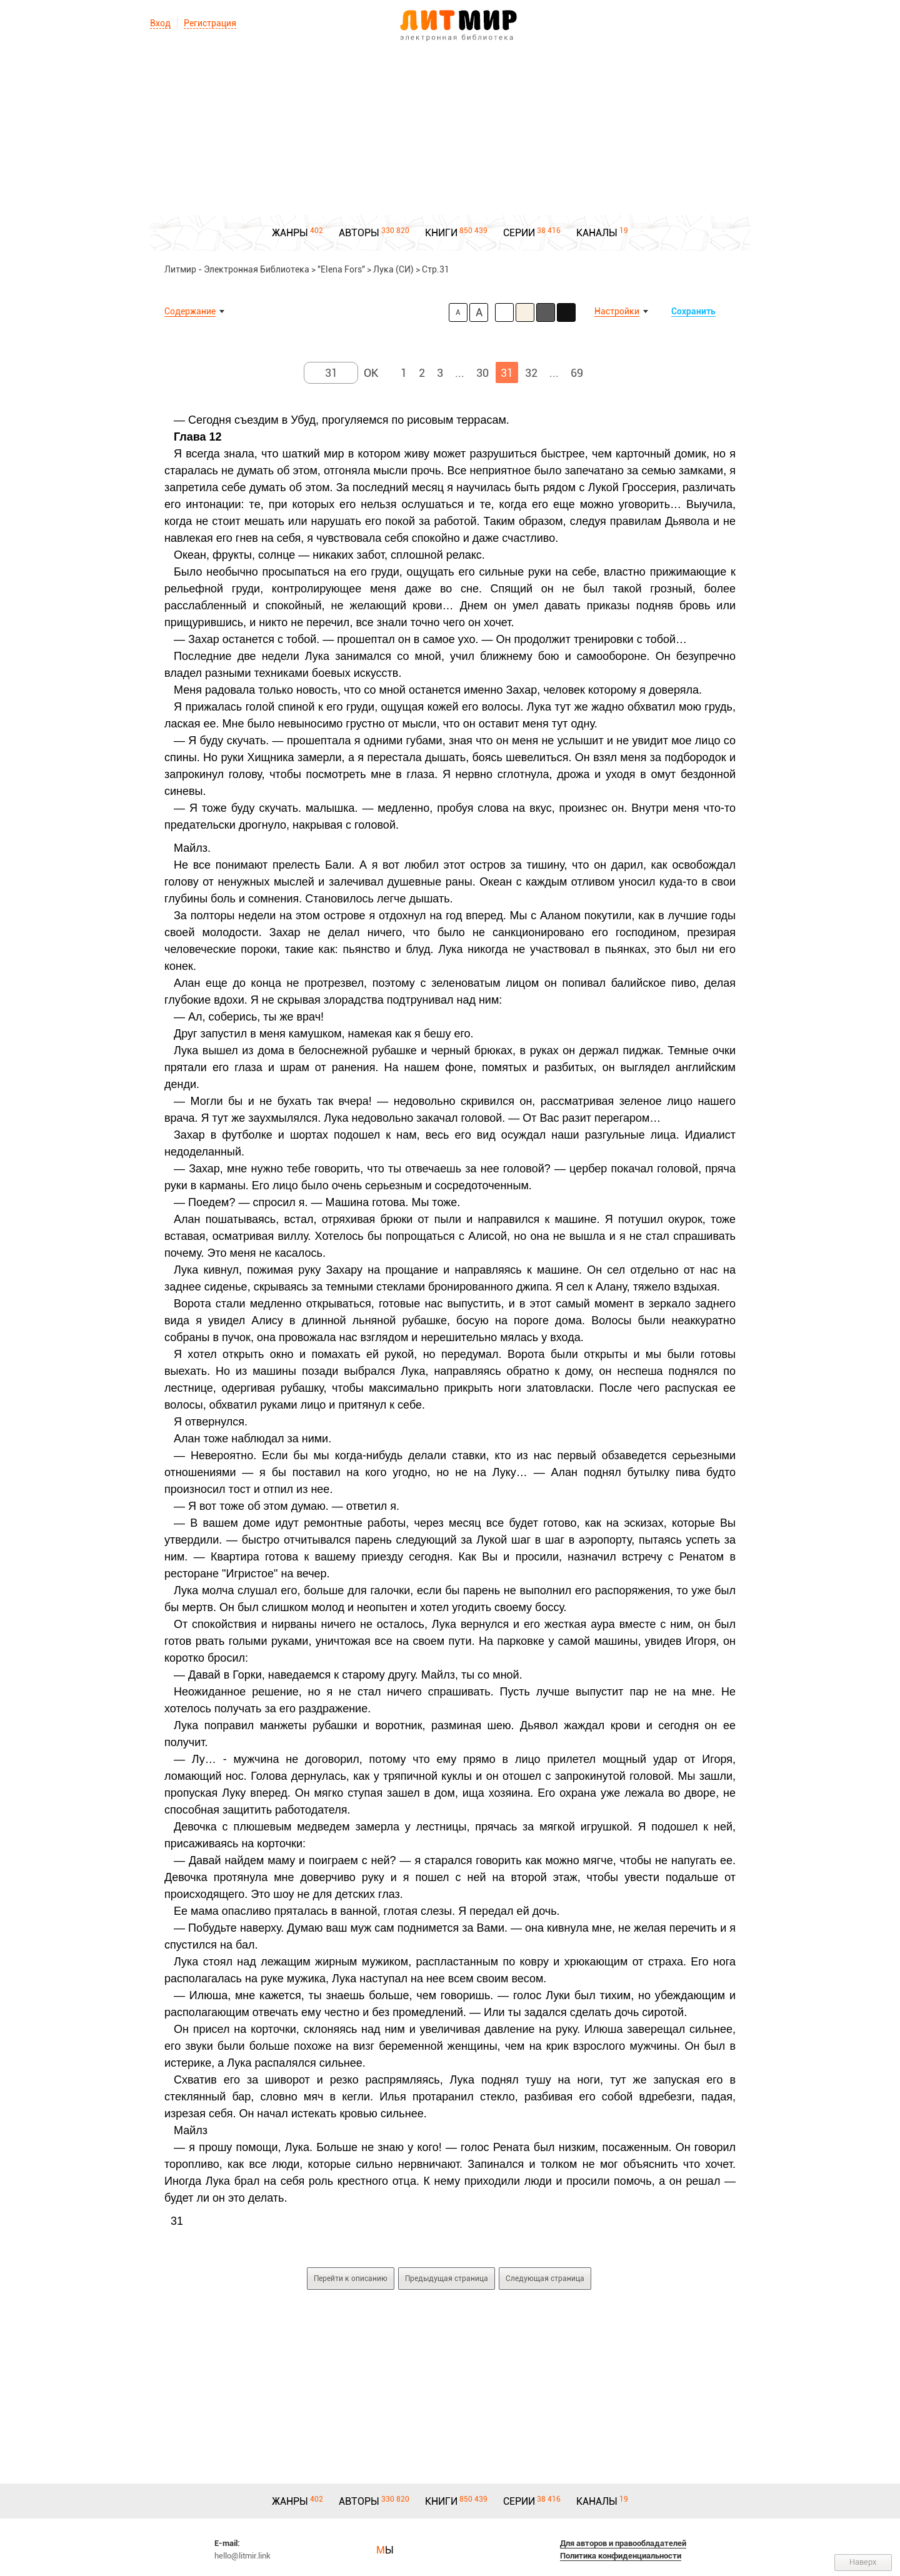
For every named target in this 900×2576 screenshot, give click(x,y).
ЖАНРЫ (290, 233)
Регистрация (210, 23)
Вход (160, 23)
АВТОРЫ (359, 233)
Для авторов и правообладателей (623, 2543)
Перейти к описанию (351, 2278)
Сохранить (693, 311)
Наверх (863, 2562)
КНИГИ (441, 233)
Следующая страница (545, 2278)
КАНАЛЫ (597, 233)
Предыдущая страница (446, 2278)
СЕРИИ (519, 233)
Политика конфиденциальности (620, 2555)
